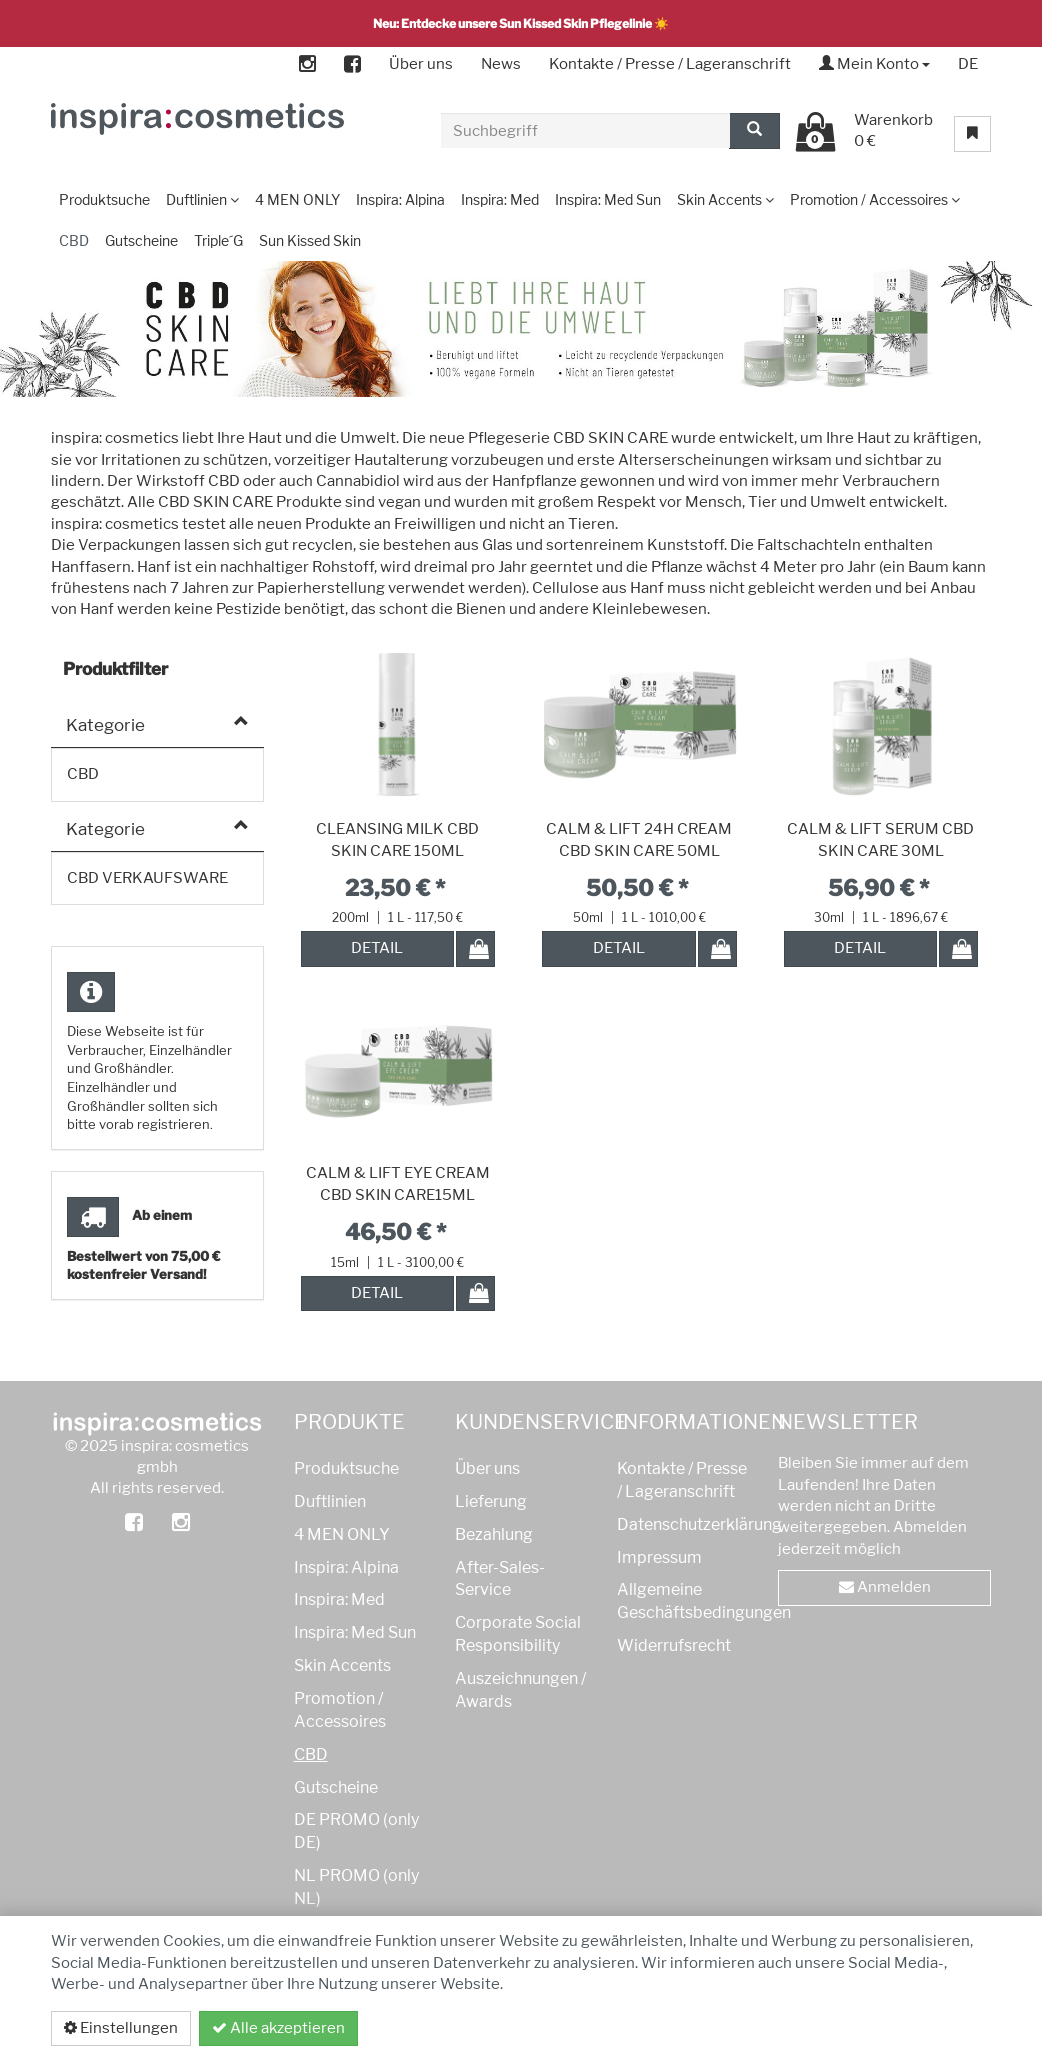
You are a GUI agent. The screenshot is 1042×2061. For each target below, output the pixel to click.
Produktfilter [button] (115, 669)
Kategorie (105, 725)
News (501, 64)
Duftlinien (330, 1501)
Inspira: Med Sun (355, 1632)
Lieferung (491, 1501)
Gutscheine (336, 1787)
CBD (311, 1754)
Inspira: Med (339, 1599)
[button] (981, 423)
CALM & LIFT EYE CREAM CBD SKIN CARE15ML (398, 1184)
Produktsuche (346, 1468)
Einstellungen (121, 2028)
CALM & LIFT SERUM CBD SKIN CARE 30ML (880, 840)
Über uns (421, 64)
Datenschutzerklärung (884, 2028)
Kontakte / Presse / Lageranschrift (670, 64)
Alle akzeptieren (278, 2028)
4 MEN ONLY (342, 1534)
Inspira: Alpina (346, 1567)
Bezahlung (494, 1534)
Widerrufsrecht (674, 1645)
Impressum (659, 1557)
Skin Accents (342, 1665)
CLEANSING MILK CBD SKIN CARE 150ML (397, 840)
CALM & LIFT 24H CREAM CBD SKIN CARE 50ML (639, 840)
